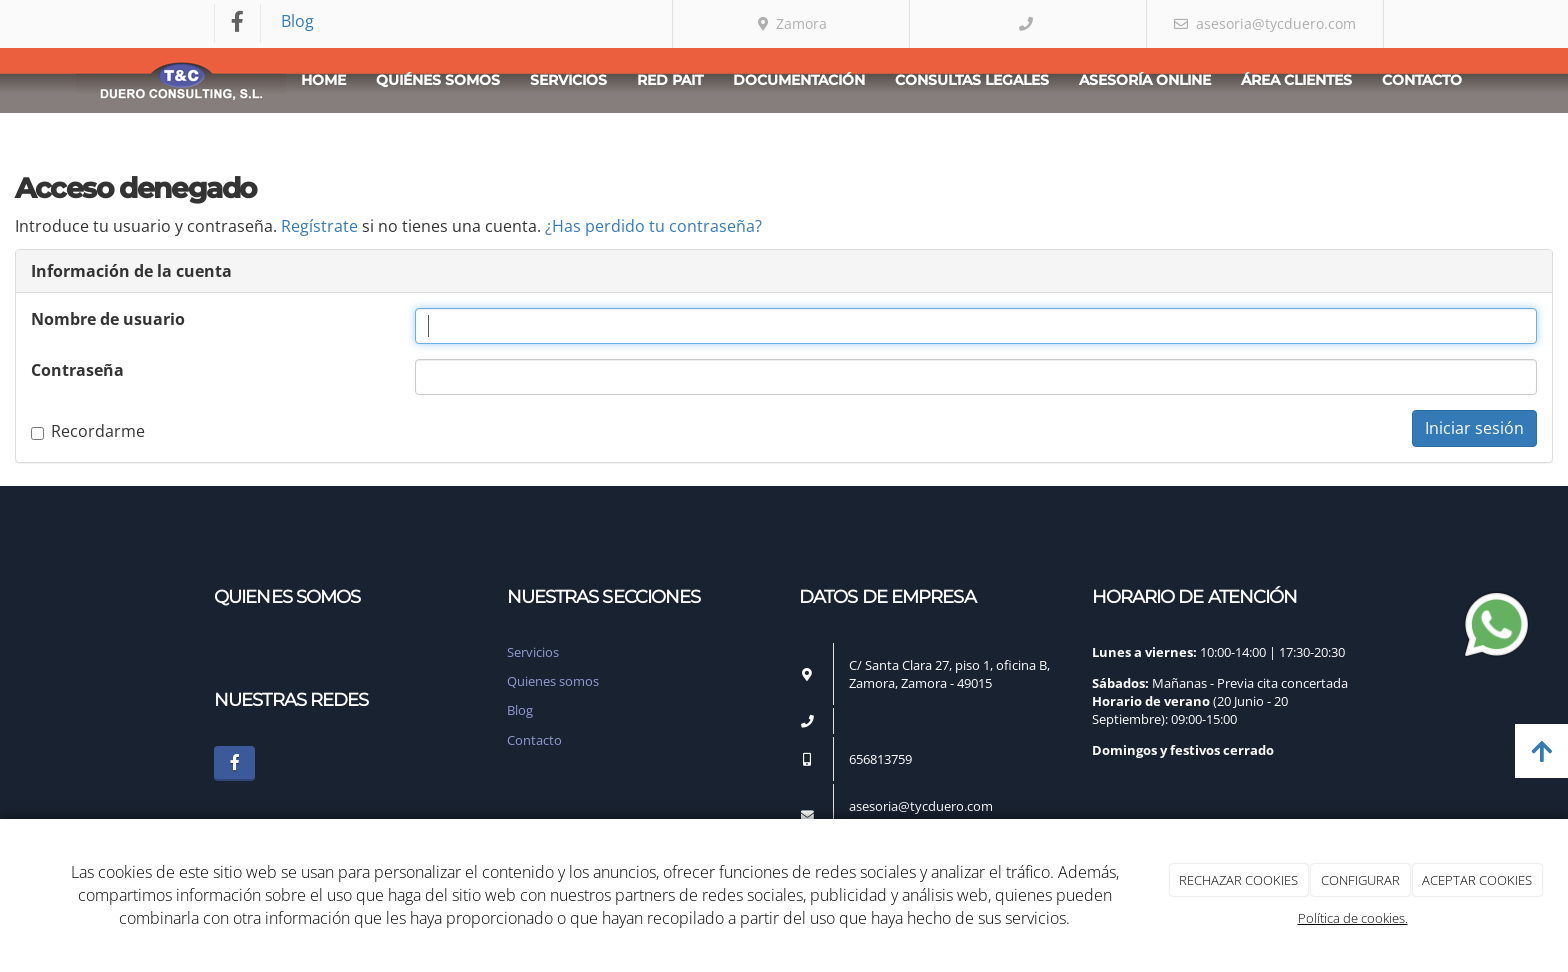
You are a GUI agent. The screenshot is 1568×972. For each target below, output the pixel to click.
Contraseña (77, 370)
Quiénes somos (438, 80)
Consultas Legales (972, 80)
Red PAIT (670, 80)
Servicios (568, 80)
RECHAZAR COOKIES (1238, 880)
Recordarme (88, 431)
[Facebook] (238, 23)
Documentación (799, 80)
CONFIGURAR (1360, 880)
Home (323, 80)
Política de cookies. (1353, 918)
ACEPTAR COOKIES (1477, 880)
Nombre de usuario (108, 319)
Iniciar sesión (1474, 428)
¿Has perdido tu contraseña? (653, 226)
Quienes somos (553, 681)
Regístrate (319, 226)
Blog (297, 21)
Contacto (1422, 80)
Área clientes (1296, 80)
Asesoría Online (1145, 80)
